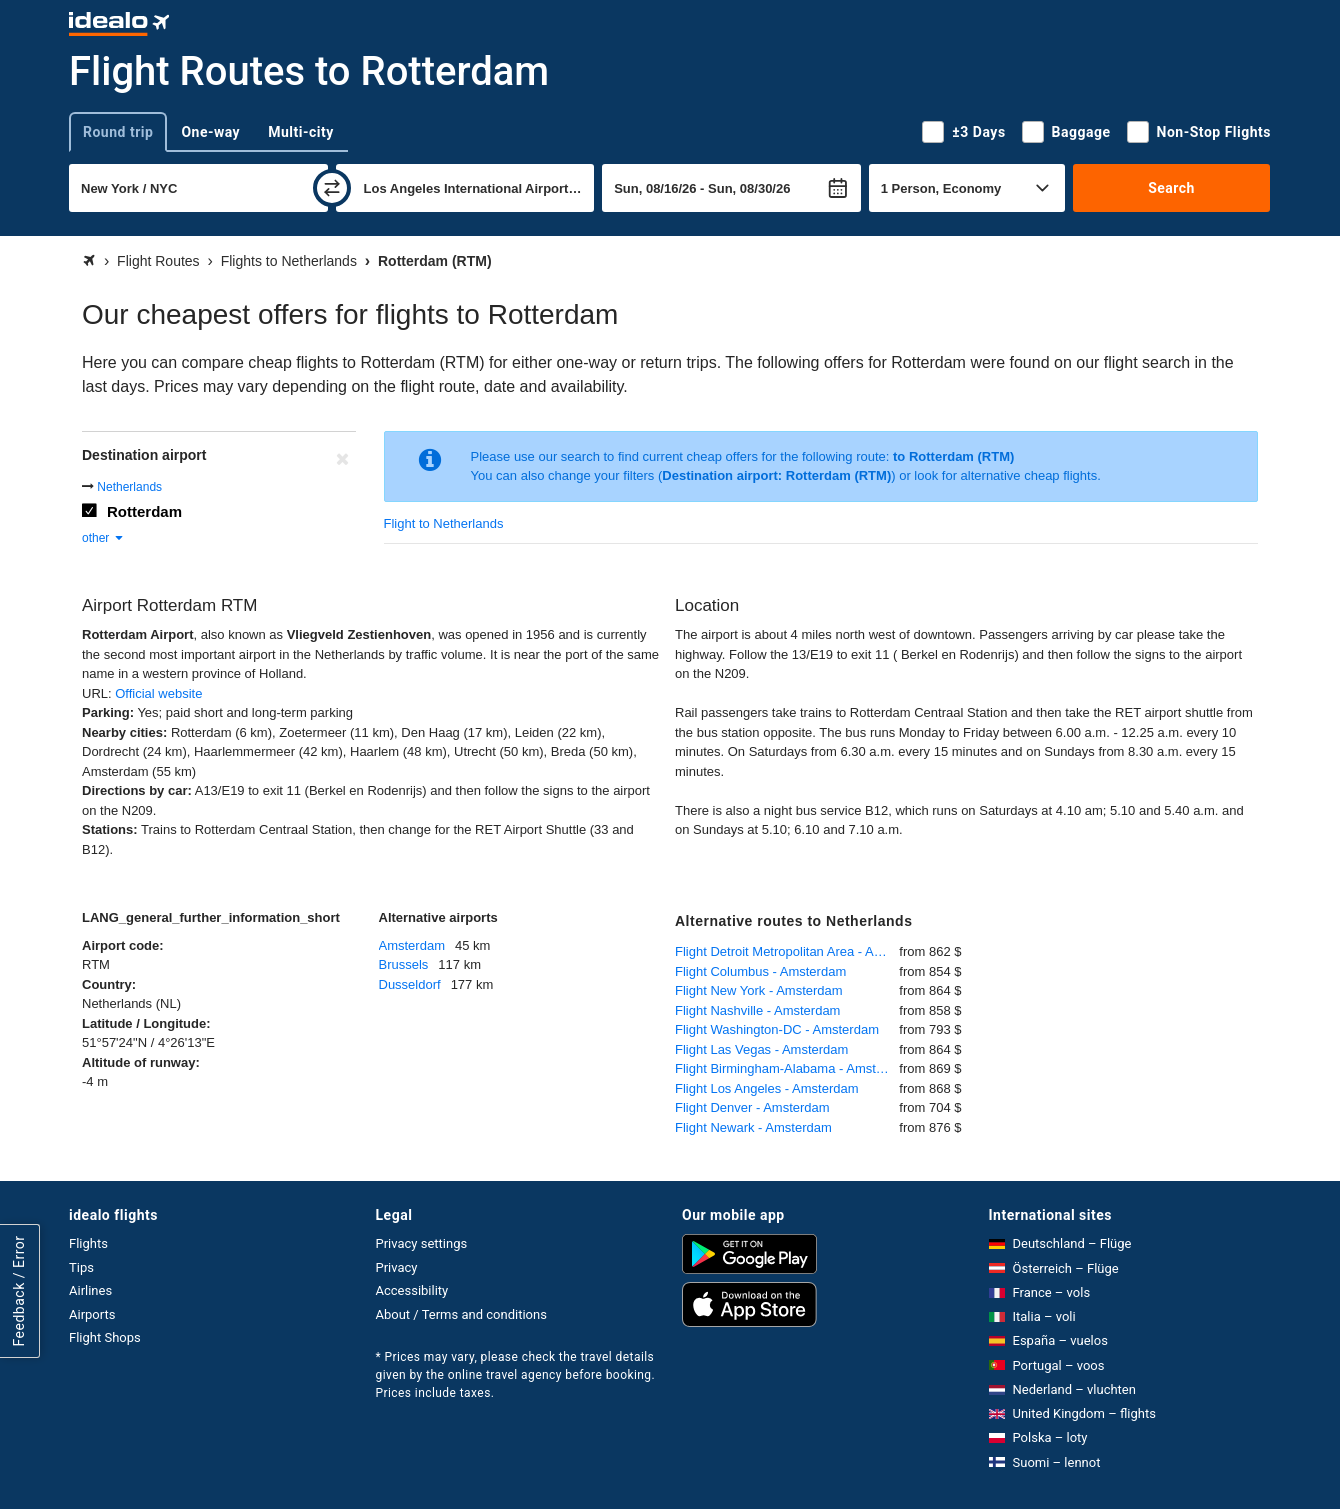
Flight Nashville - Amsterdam (757, 1010)
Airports (92, 1314)
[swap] (332, 188)
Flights (88, 1243)
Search (1171, 188)
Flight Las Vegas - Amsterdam (761, 1049)
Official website (158, 693)
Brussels (404, 964)
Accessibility (412, 1290)
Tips (81, 1267)
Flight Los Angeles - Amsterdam (767, 1088)
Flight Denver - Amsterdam (752, 1107)
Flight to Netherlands (444, 523)
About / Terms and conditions (461, 1314)
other (103, 538)
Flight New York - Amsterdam (759, 990)
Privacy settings (422, 1243)
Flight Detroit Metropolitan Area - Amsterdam (787, 951)
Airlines (90, 1290)
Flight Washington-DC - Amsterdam (777, 1029)
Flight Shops (105, 1337)
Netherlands (129, 487)
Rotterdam (144, 511)
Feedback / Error (19, 1291)
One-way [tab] (210, 132)
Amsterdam (412, 945)
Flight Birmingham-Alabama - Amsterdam (787, 1068)
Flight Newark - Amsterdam (753, 1127)
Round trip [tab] (118, 132)
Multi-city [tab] (301, 132)
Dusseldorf (410, 984)
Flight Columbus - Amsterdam (760, 971)
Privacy (397, 1267)
